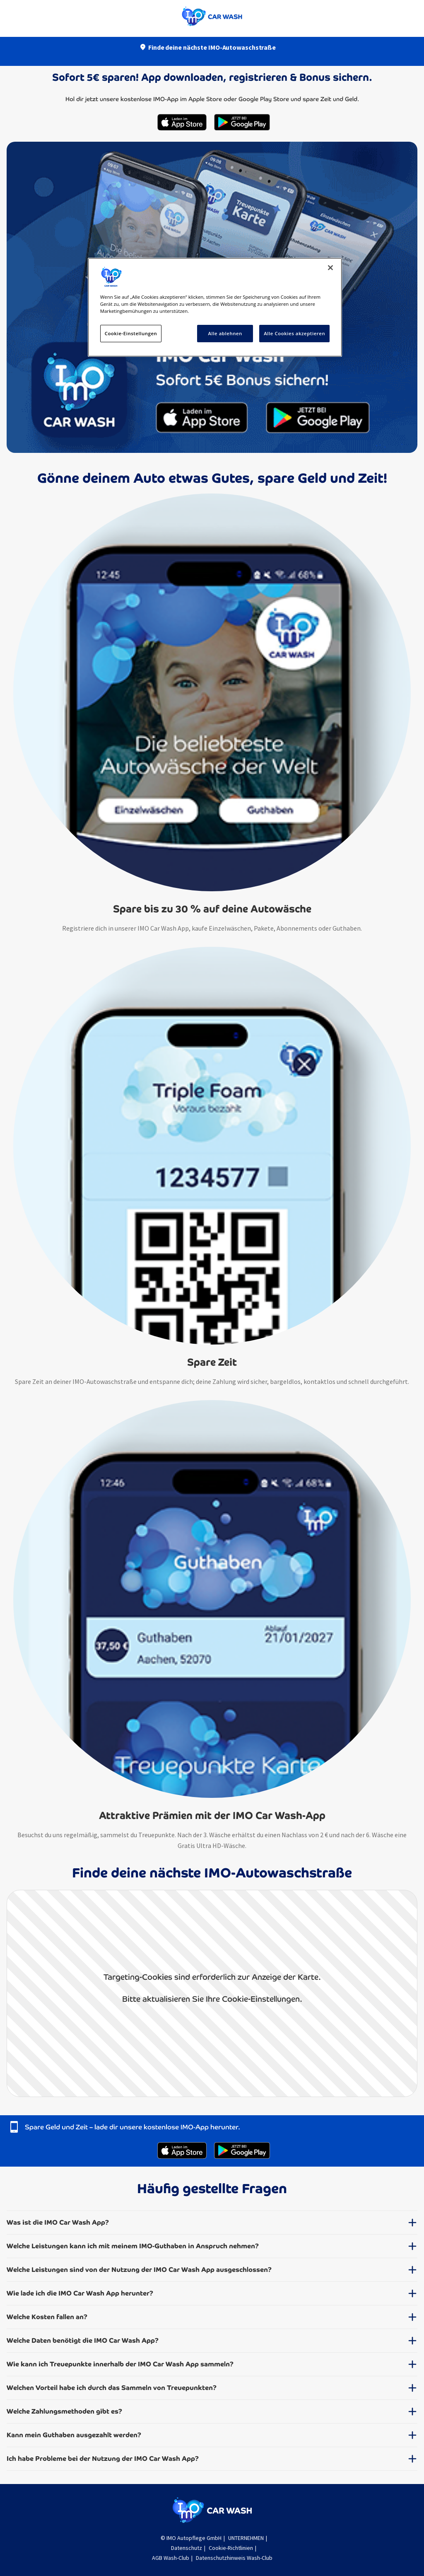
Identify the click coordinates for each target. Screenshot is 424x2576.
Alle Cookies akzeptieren (294, 333)
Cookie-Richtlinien (231, 2548)
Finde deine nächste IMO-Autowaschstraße (212, 47)
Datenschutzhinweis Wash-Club (234, 2557)
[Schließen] (330, 268)
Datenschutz (186, 2548)
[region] (215, 307)
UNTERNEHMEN (246, 2538)
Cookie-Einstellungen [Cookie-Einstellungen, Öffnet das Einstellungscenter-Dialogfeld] (131, 333)
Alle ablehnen (225, 333)
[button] (212, 2226)
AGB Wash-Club (170, 2557)
